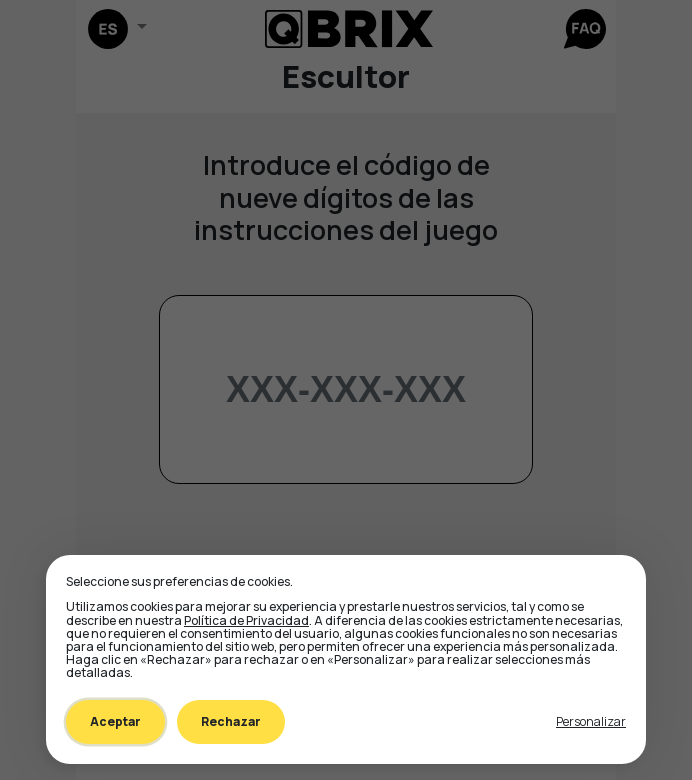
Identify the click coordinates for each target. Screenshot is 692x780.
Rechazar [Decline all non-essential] (231, 721)
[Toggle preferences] (591, 722)
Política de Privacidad (246, 620)
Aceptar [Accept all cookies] (115, 721)
